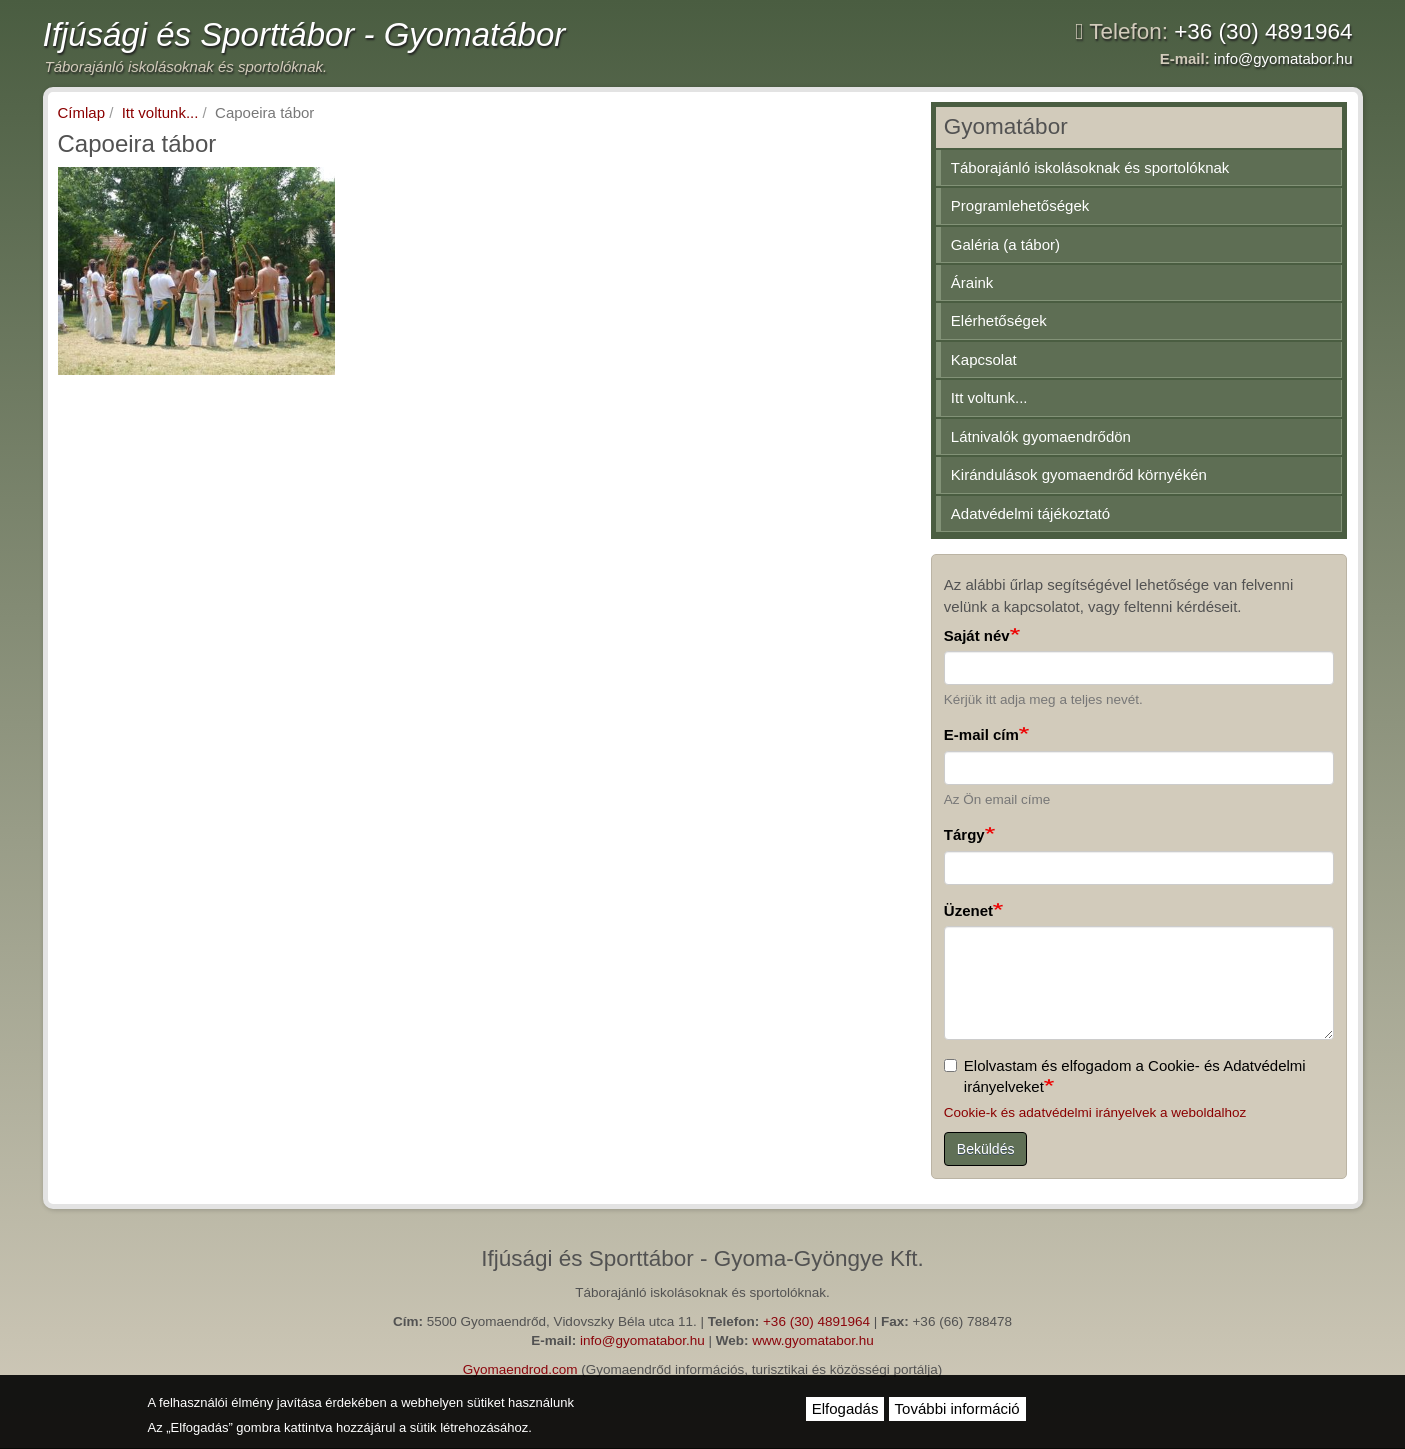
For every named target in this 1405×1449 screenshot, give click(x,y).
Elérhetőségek (999, 320)
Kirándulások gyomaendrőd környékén (1079, 474)
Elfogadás (845, 1408)
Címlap (82, 112)
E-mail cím (981, 734)
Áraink (972, 282)
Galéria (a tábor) (1005, 244)
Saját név (977, 635)
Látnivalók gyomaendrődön (1041, 436)
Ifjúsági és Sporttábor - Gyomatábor (304, 34)
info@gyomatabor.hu (1283, 58)
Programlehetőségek (1020, 205)
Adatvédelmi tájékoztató (1030, 513)
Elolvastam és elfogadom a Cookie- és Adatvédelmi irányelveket (1125, 1076)
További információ (957, 1408)
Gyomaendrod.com (520, 1369)
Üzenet (968, 910)
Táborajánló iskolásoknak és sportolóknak (1090, 167)
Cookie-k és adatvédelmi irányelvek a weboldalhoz (1095, 1112)
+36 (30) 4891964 (1263, 31)
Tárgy (964, 834)
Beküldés (986, 1149)
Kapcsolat (984, 359)
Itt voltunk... (160, 112)
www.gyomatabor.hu (813, 1340)
